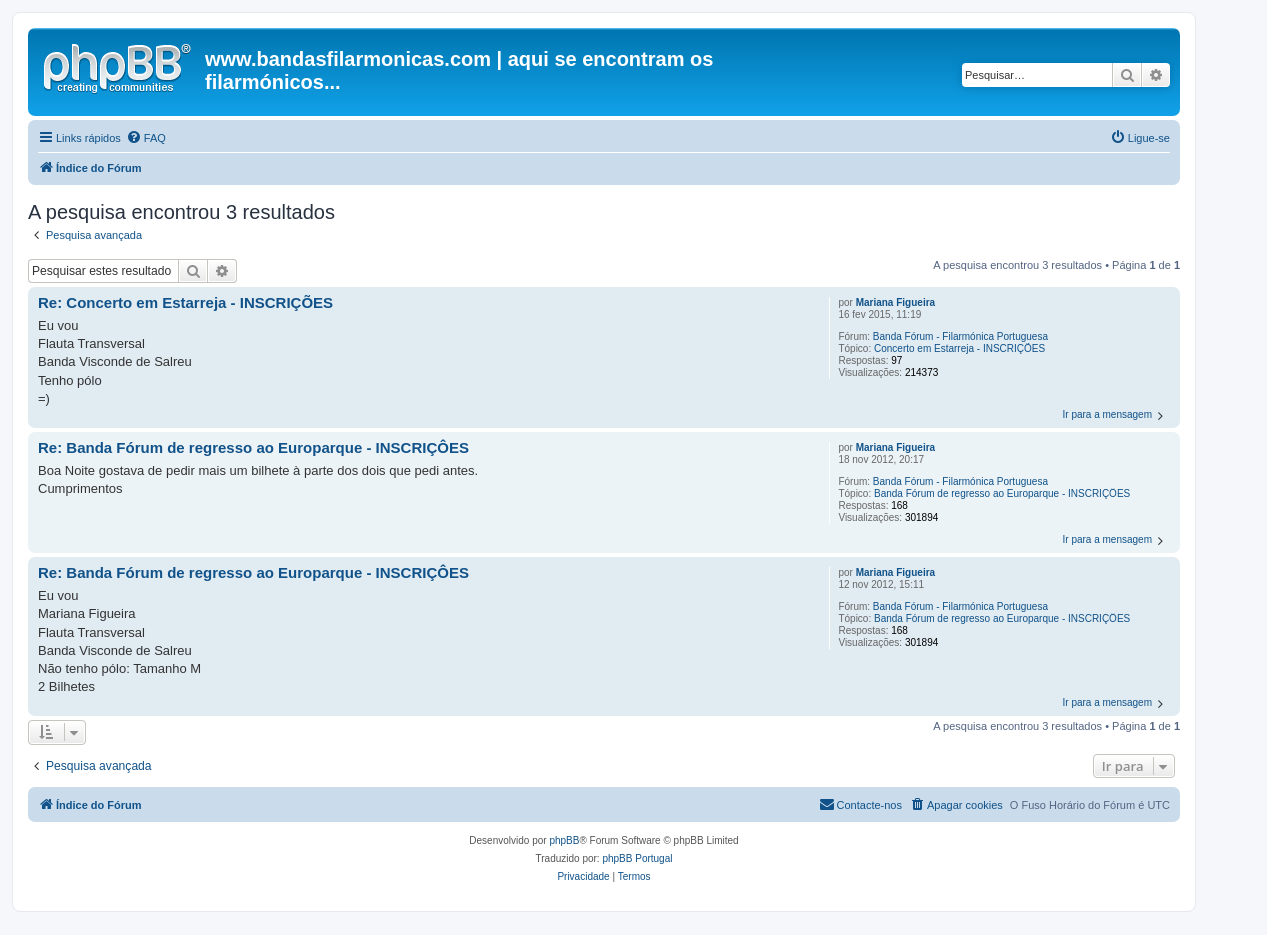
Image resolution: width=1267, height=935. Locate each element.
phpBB (564, 840)
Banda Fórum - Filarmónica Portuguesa (960, 336)
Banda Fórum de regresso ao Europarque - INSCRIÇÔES (1002, 493)
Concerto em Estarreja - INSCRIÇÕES (959, 348)
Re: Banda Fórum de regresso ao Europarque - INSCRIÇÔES (253, 447)
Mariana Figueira (895, 302)
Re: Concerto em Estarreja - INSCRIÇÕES (185, 302)
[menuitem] (146, 138)
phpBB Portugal (637, 858)
